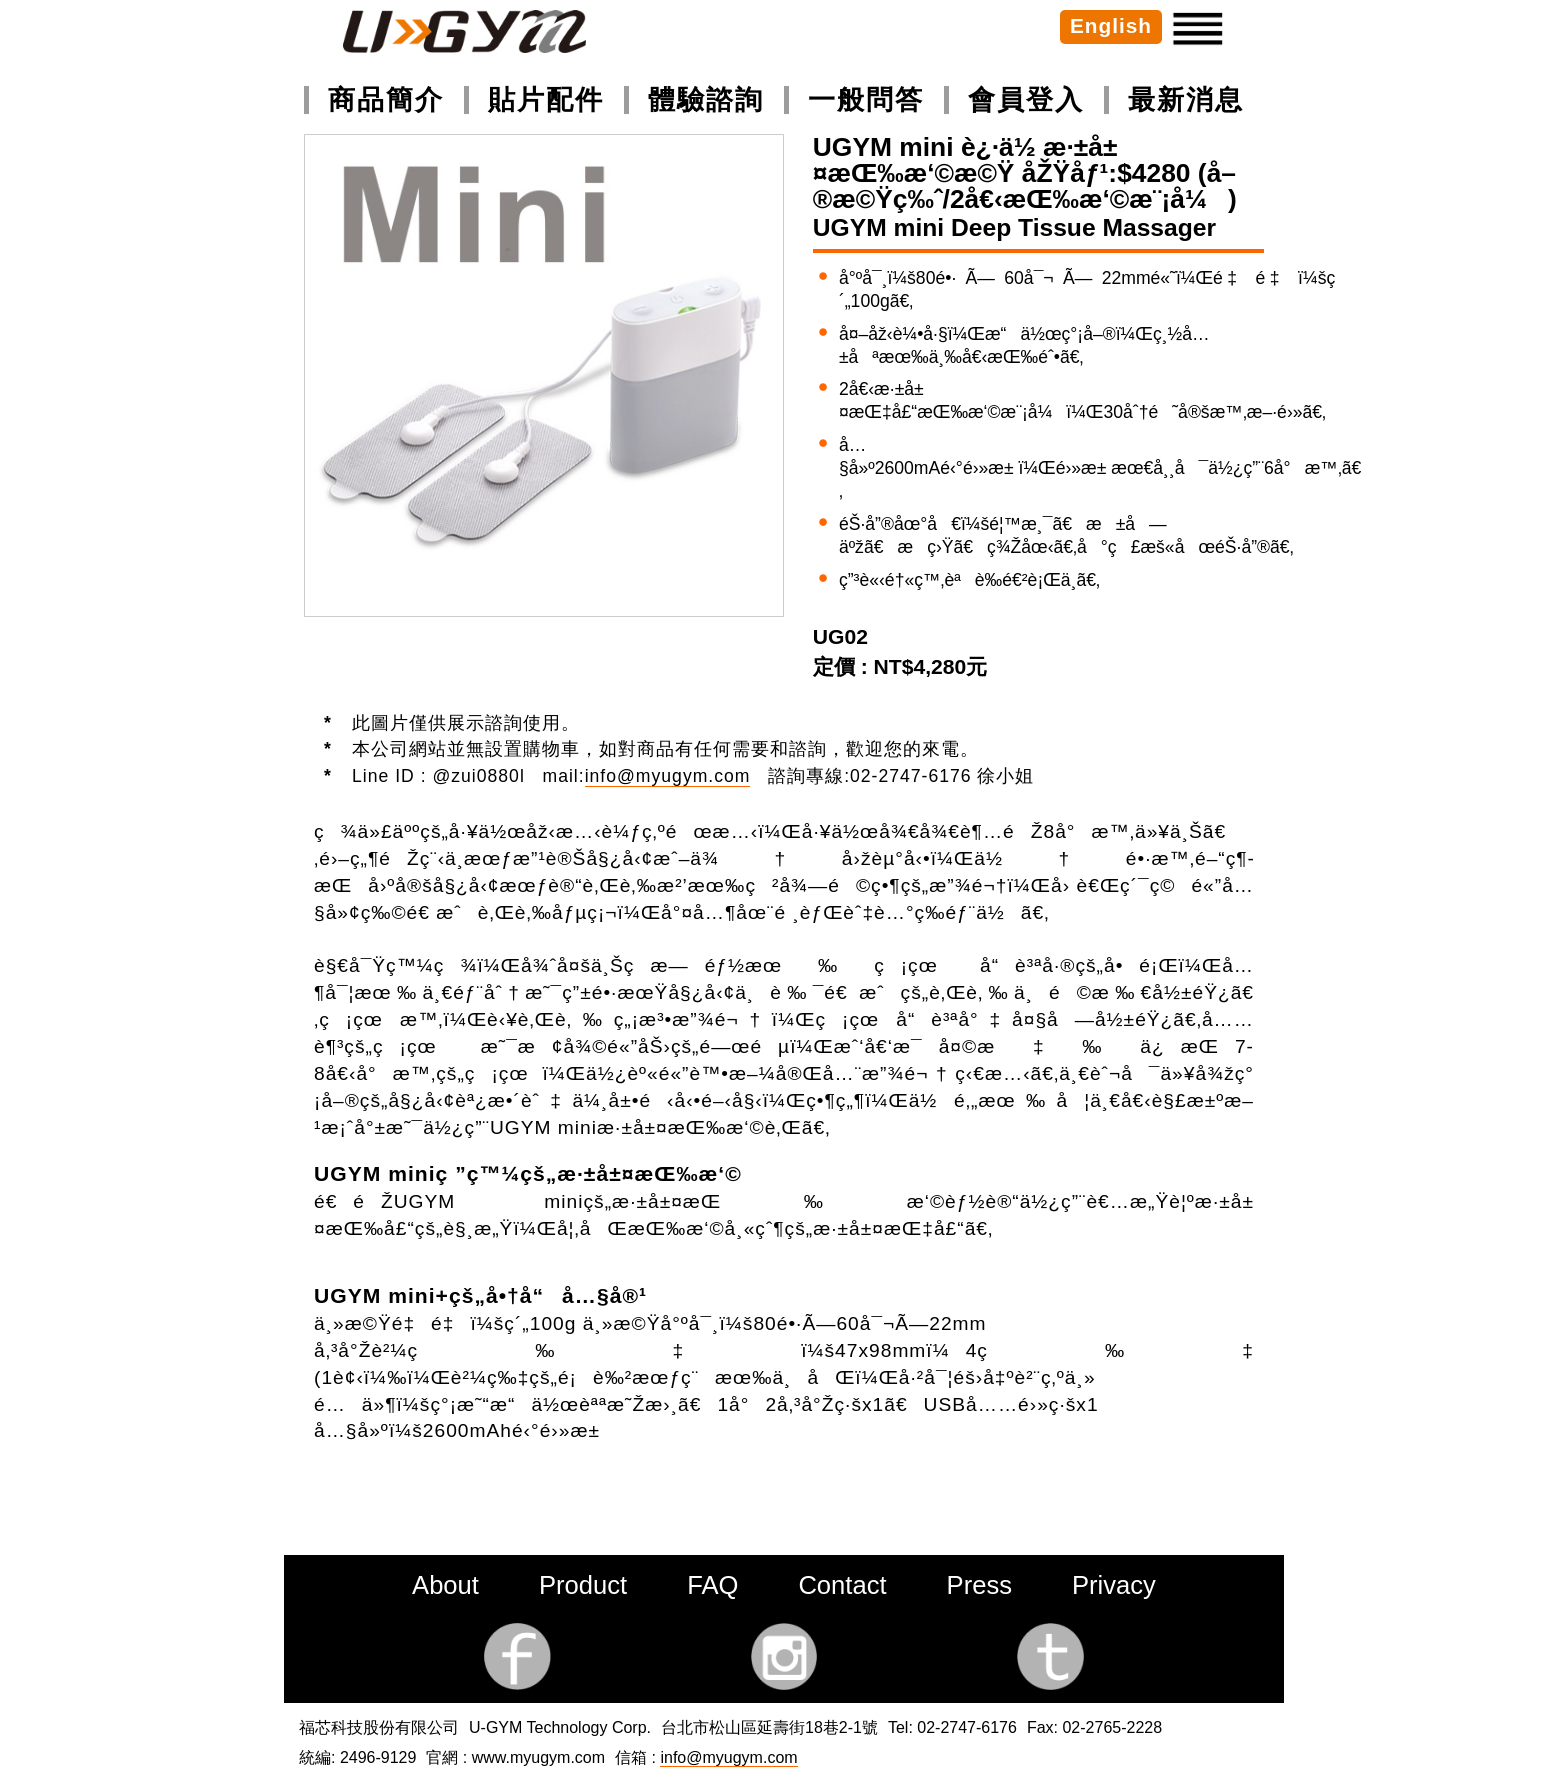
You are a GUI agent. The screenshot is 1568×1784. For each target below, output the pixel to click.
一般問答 (866, 99)
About (445, 1585)
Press (979, 1585)
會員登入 (1026, 99)
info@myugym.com (668, 776)
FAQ (712, 1585)
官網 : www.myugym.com (515, 1757)
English (1111, 25)
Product (583, 1585)
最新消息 (1186, 99)
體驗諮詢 (706, 99)
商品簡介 (386, 99)
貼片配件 (546, 99)
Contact (842, 1585)
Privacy (1114, 1585)
